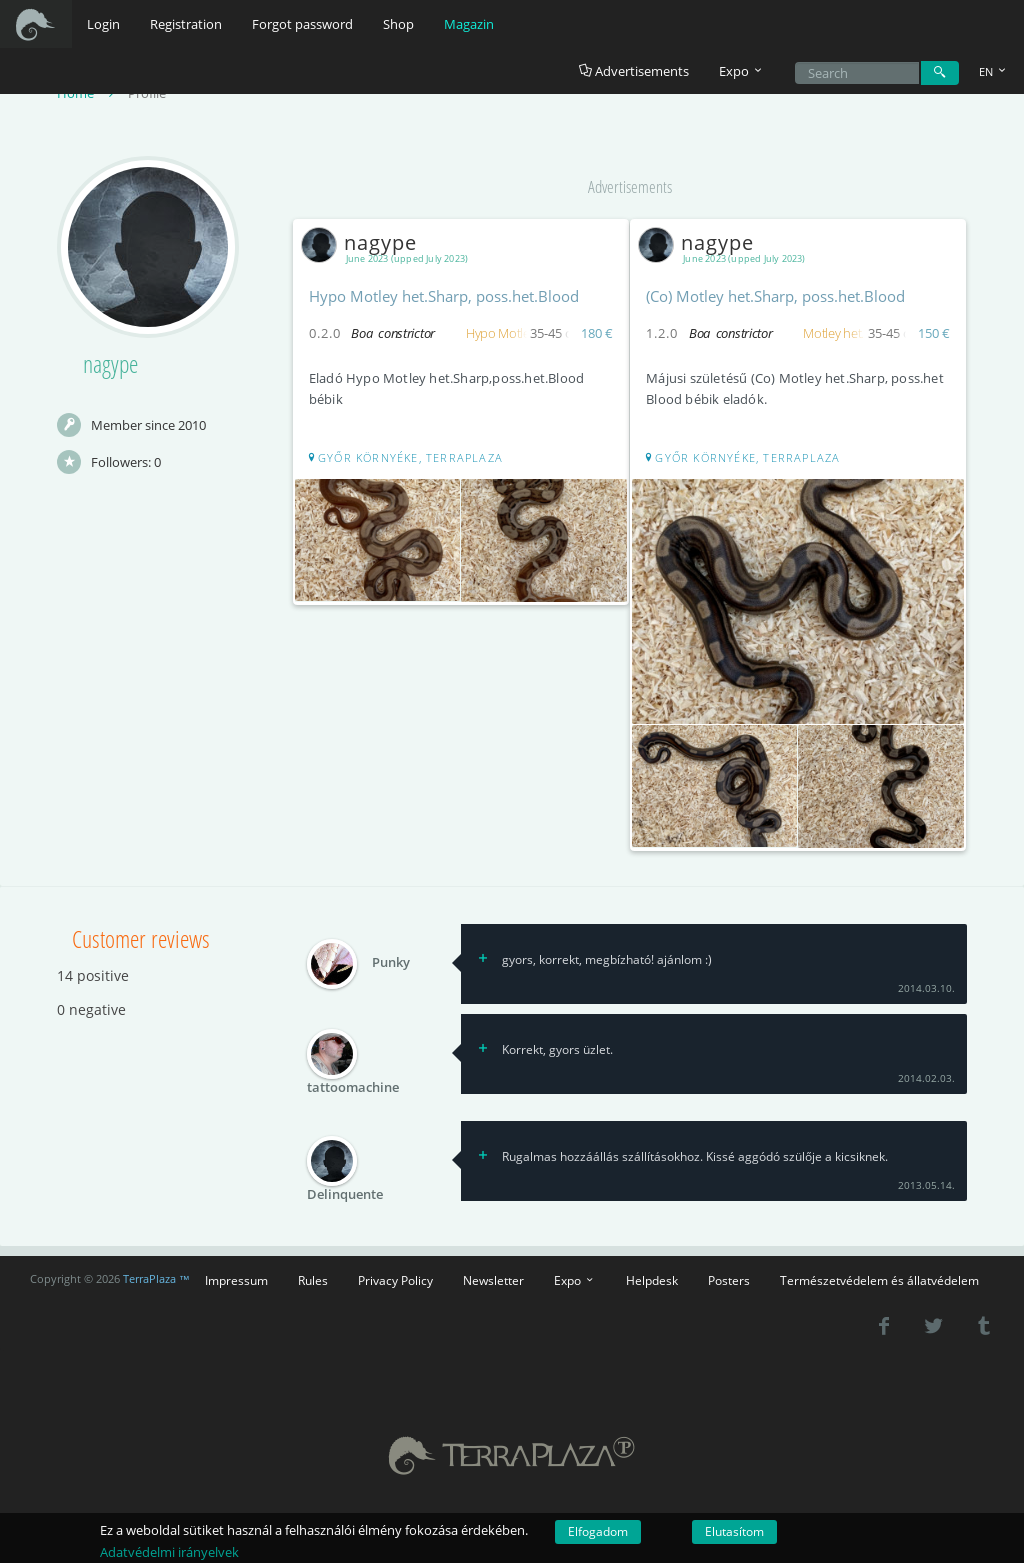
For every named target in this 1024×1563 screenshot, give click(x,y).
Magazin (469, 24)
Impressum (236, 1277)
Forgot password (302, 24)
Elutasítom (734, 1531)
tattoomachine (353, 1084)
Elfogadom (598, 1531)
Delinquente (345, 1191)
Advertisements (634, 71)
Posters (729, 1277)
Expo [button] (742, 71)
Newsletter (493, 1277)
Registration (186, 24)
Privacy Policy (395, 1277)
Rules (313, 1277)
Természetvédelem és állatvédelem (879, 1277)
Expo (575, 1277)
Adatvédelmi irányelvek (169, 1552)
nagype (364, 243)
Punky (391, 960)
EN (994, 71)
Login (103, 24)
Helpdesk (652, 1277)
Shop (398, 24)
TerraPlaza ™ (156, 1277)
